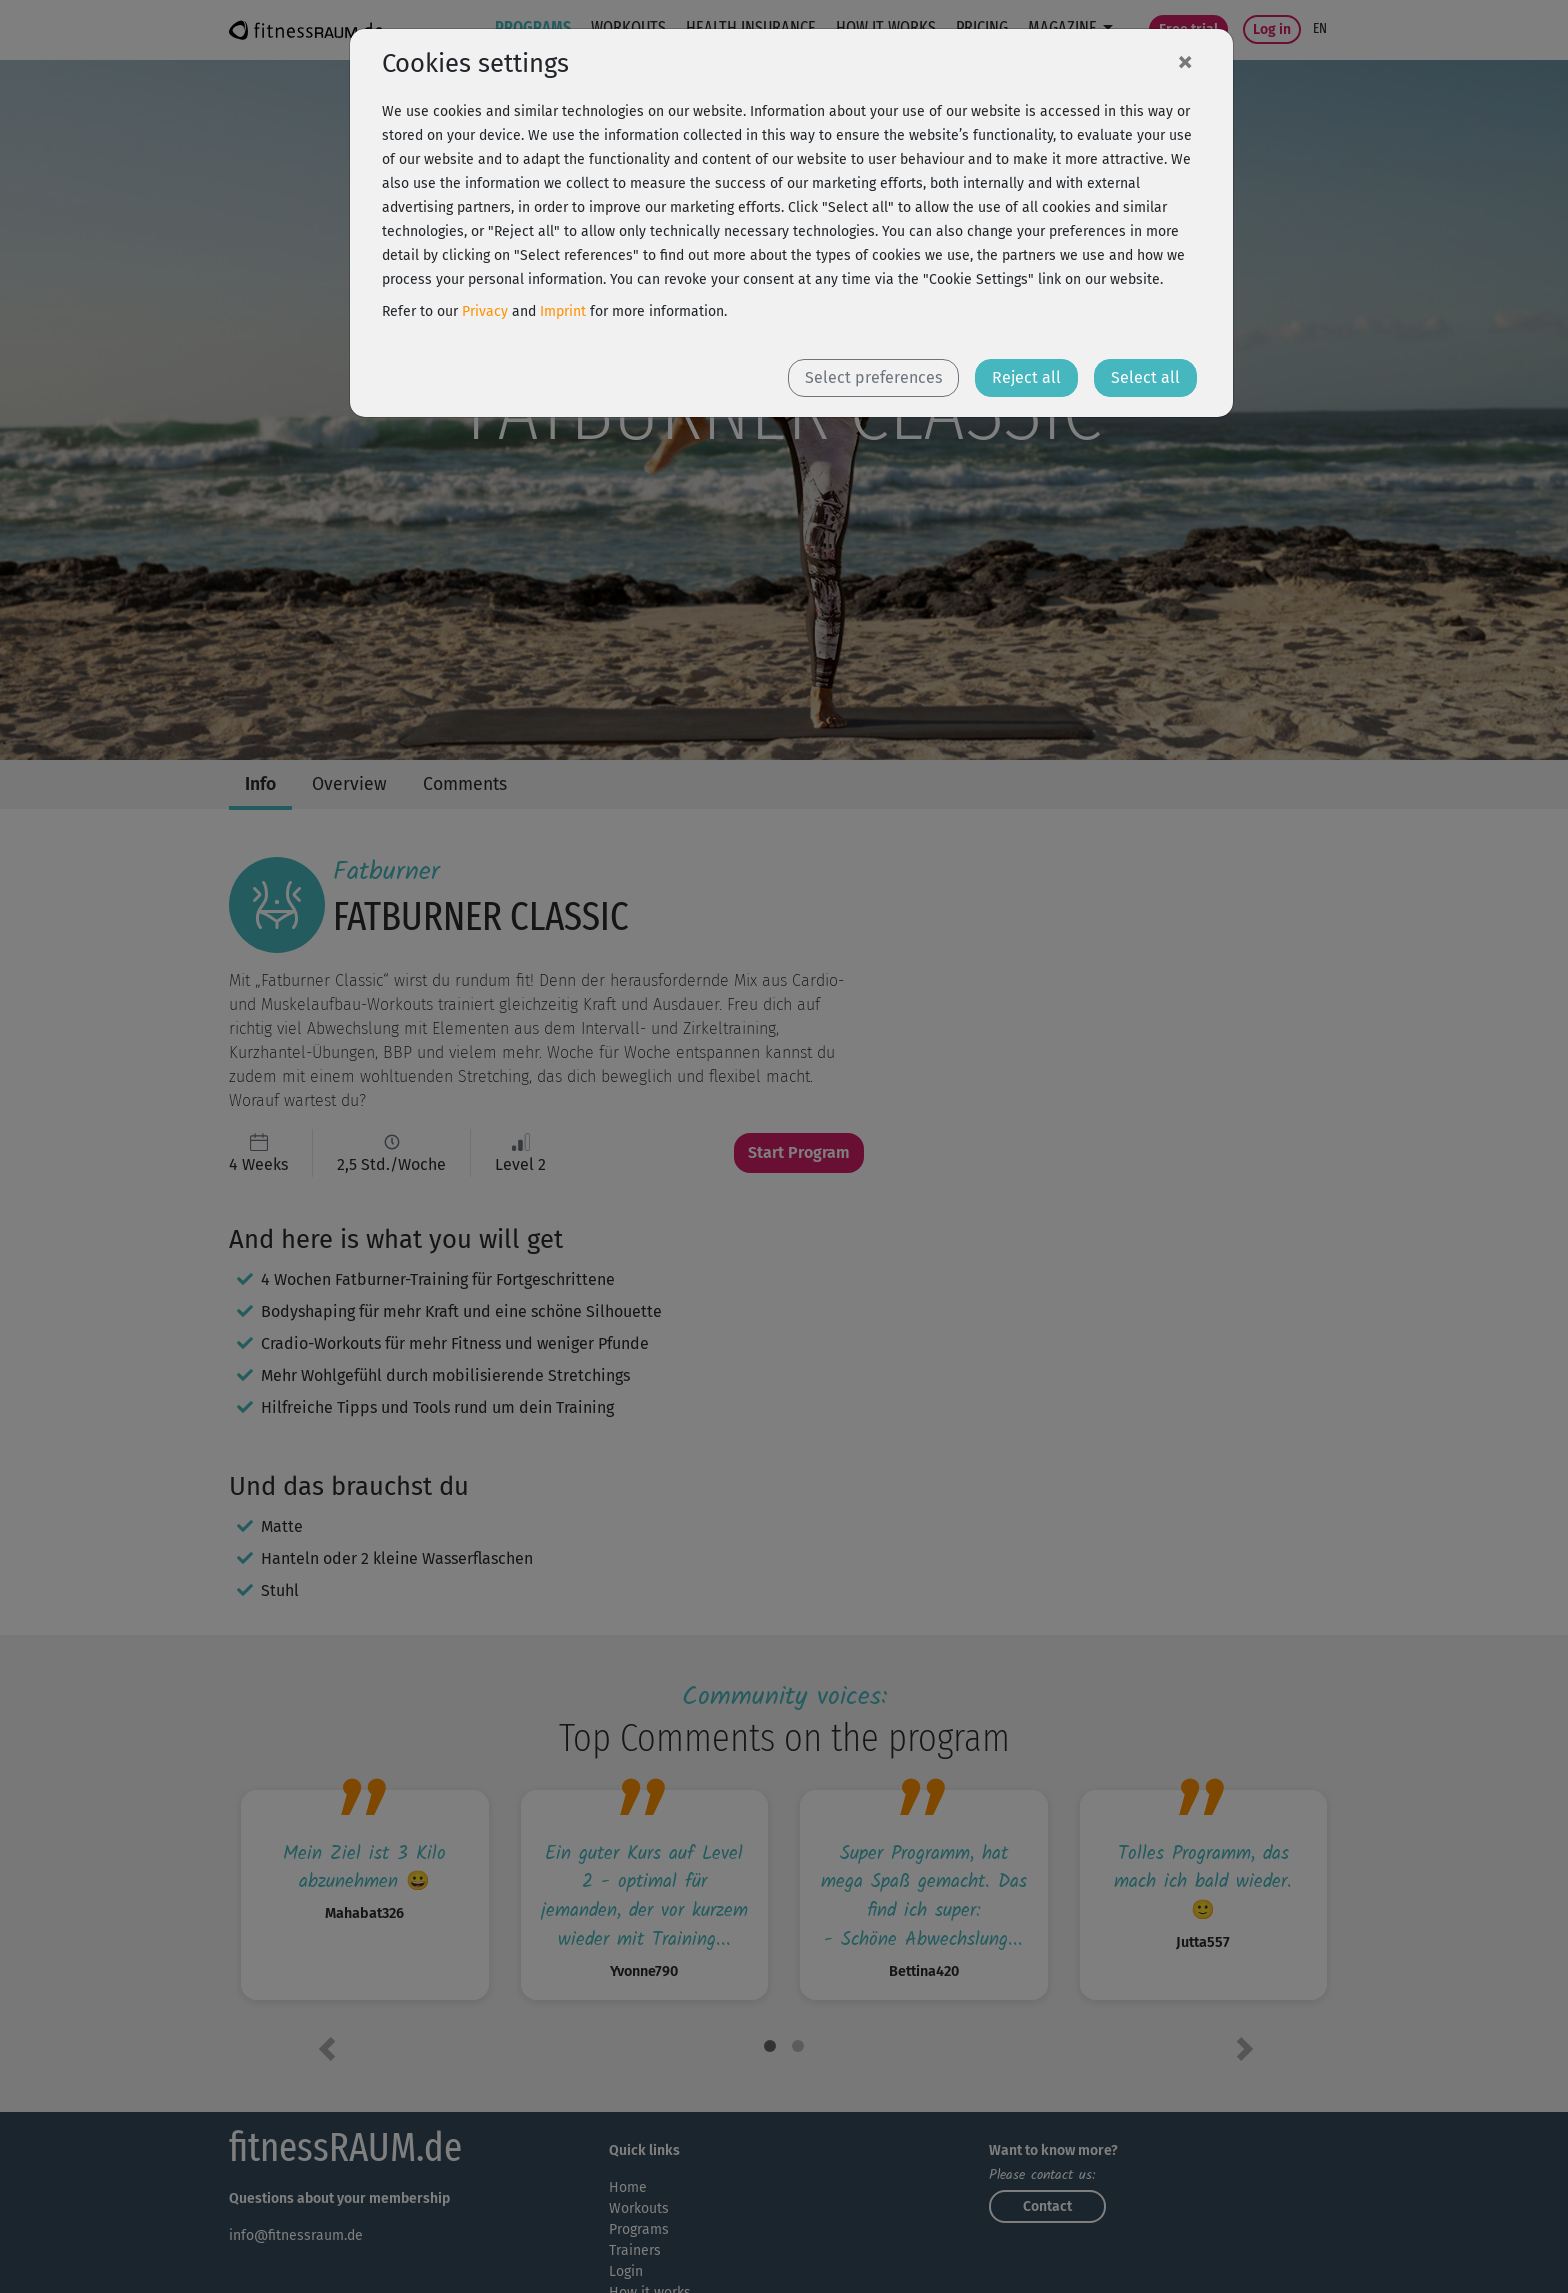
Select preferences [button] (873, 377)
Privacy (485, 311)
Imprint (563, 311)
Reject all (1026, 377)
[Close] (1185, 61)
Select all (1145, 377)
